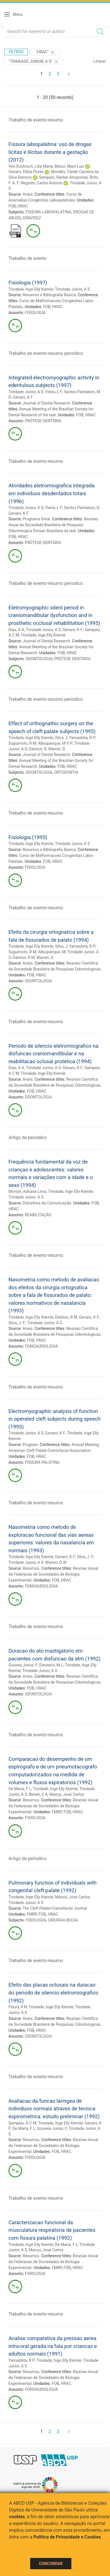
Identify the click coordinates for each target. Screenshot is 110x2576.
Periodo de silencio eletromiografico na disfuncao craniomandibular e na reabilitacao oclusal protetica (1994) (53, 1053)
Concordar (51, 2563)
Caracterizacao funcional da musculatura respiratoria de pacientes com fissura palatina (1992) (51, 2230)
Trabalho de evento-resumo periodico (45, 353)
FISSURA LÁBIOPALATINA (48, 212)
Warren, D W (56, 1562)
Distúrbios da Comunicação (47, 1203)
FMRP (57, 1812)
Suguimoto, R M (22, 743)
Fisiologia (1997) (27, 283)
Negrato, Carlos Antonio (42, 183)
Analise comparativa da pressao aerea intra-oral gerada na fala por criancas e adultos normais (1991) (52, 2346)
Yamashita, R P (82, 737)
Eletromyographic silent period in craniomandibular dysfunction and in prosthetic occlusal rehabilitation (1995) (54, 615)
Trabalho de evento (27, 258)
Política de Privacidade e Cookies (67, 2537)
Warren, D (56, 749)
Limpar (100, 61)
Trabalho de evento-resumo (35, 120)
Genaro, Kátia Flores (26, 171)
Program (30, 1444)
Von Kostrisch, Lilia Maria (30, 166)
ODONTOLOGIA (39, 658)
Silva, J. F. (16, 1323)
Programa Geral (36, 519)
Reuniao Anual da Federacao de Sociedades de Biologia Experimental (53, 1574)
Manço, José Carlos (66, 1794)
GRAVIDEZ (32, 218)
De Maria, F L (19, 1788)
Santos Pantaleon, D (81, 507)
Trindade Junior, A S (72, 289)
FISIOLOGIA (35, 312)
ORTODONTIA (66, 772)
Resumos (31, 1568)
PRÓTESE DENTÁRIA (43, 421)
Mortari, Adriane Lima (27, 1191)
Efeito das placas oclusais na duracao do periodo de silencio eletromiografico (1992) (53, 1992)
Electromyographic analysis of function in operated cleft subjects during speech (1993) (54, 1419)
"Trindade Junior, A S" (34, 62)
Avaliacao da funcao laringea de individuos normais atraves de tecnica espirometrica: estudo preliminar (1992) (54, 2108)
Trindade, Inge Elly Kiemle (30, 289)
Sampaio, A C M (22, 2123)
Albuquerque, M (51, 952)
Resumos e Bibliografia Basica (49, 295)
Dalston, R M (24, 957)
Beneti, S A (38, 1794)
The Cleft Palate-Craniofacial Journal (55, 1908)
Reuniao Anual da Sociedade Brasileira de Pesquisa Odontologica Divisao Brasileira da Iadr (53, 525)
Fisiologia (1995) (27, 837)
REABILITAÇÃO (38, 1215)
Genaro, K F (23, 397)
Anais (27, 194)
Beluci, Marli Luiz (69, 166)
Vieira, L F (53, 392)
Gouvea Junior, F (23, 1665)
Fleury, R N (17, 2007)
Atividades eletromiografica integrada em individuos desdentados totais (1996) (51, 493)
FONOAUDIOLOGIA (41, 1346)
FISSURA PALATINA (42, 1462)
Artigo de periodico (27, 1137)
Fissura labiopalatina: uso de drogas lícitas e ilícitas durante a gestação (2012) (50, 152)
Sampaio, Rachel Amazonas (63, 177)
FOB (12, 206)
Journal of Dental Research (46, 403)
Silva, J (61, 737)
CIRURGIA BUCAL (63, 1920)
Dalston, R (37, 749)
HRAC (22, 206)
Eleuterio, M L (51, 1665)
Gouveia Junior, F (52, 2128)
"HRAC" (45, 52)
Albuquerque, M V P (55, 743)
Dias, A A (16, 629)
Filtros (16, 52)
